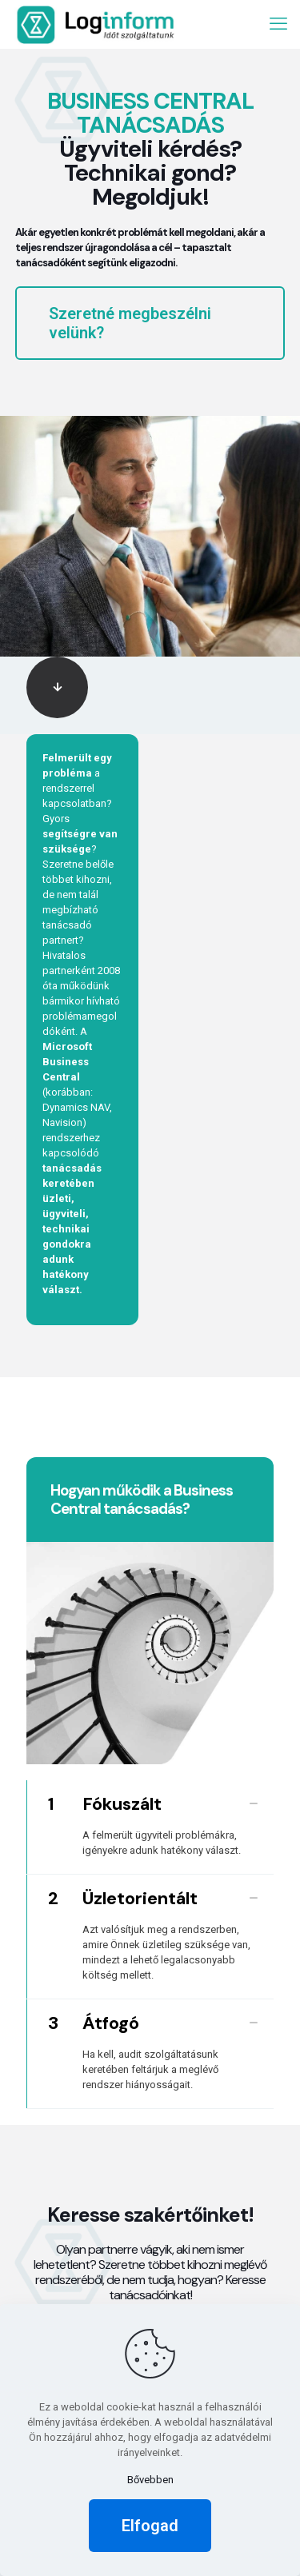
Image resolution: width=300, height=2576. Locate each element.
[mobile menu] (278, 24)
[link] (57, 687)
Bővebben (150, 2480)
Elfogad (150, 2525)
